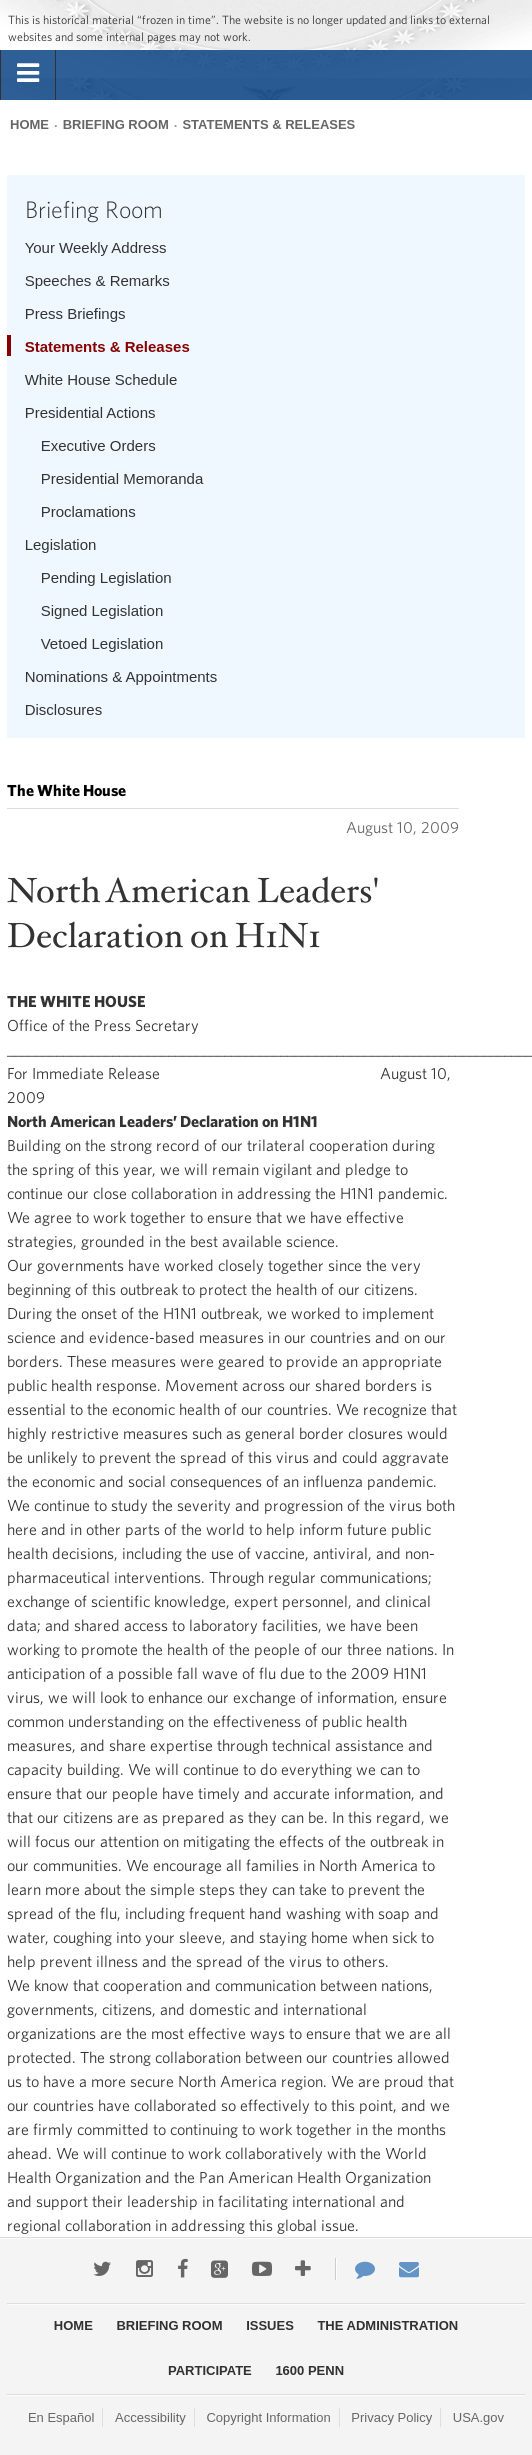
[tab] (28, 74)
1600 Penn (309, 2370)
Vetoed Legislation (102, 643)
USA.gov (478, 2417)
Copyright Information (268, 2417)
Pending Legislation (106, 577)
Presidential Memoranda (122, 478)
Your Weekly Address (96, 247)
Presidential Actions (90, 412)
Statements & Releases (268, 124)
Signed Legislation (102, 610)
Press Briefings (75, 313)
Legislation (61, 544)
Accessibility (150, 2417)
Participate (210, 2370)
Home (29, 124)
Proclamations (88, 511)
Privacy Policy (391, 2417)
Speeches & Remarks (97, 280)
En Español (61, 2417)
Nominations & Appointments (121, 676)
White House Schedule (101, 379)
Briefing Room (116, 124)
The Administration (387, 2325)
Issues (270, 2325)
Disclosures (64, 709)
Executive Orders (98, 445)
